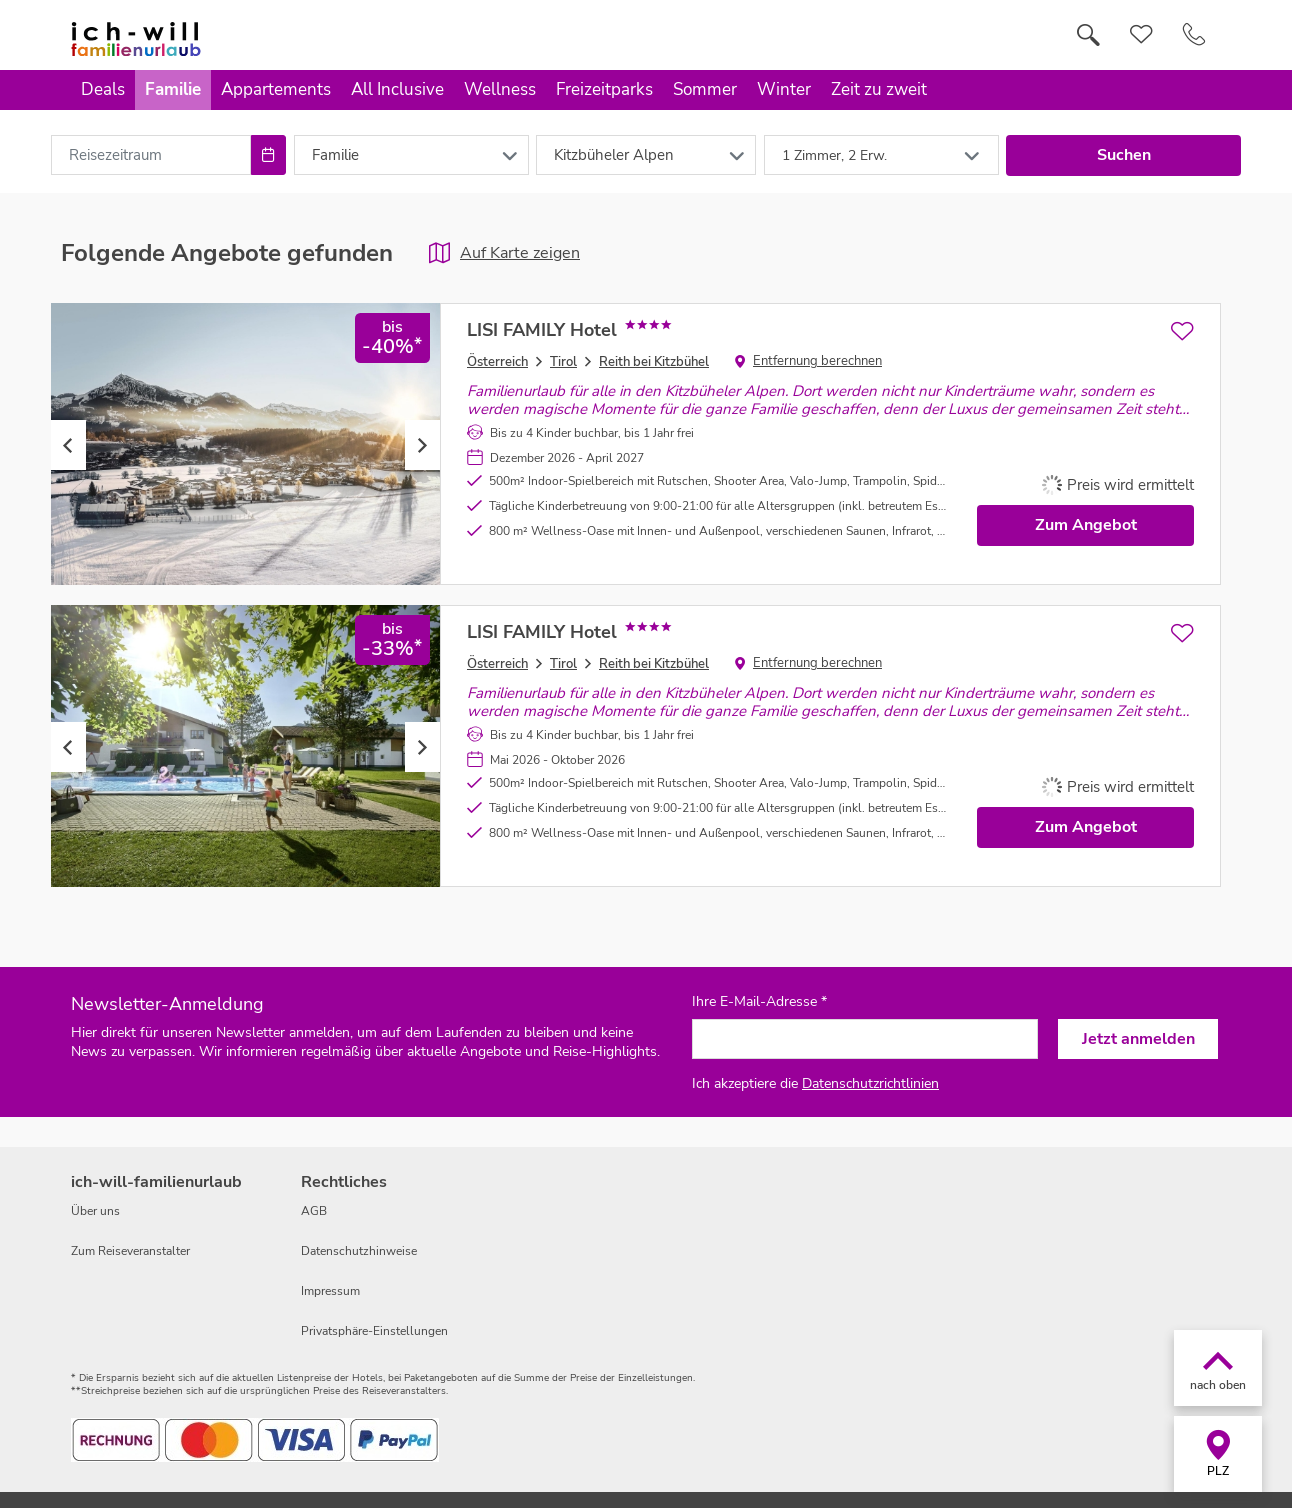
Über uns (95, 1211)
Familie (173, 89)
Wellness (500, 89)
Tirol (563, 362)
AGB (314, 1211)
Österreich (497, 362)
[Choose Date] (268, 155)
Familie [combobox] (335, 155)
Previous (68, 445)
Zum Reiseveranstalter (130, 1251)
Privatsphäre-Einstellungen (374, 1331)
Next (422, 445)
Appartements (276, 89)
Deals (103, 89)
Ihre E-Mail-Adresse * (759, 1002)
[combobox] (151, 155)
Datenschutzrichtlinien (870, 1083)
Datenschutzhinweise (359, 1251)
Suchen (1124, 155)
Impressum (330, 1291)
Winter (784, 89)
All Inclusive (397, 89)
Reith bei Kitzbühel (654, 362)
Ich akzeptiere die (815, 1083)
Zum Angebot (1086, 525)
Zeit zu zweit (879, 89)
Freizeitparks (604, 89)
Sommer (705, 89)
